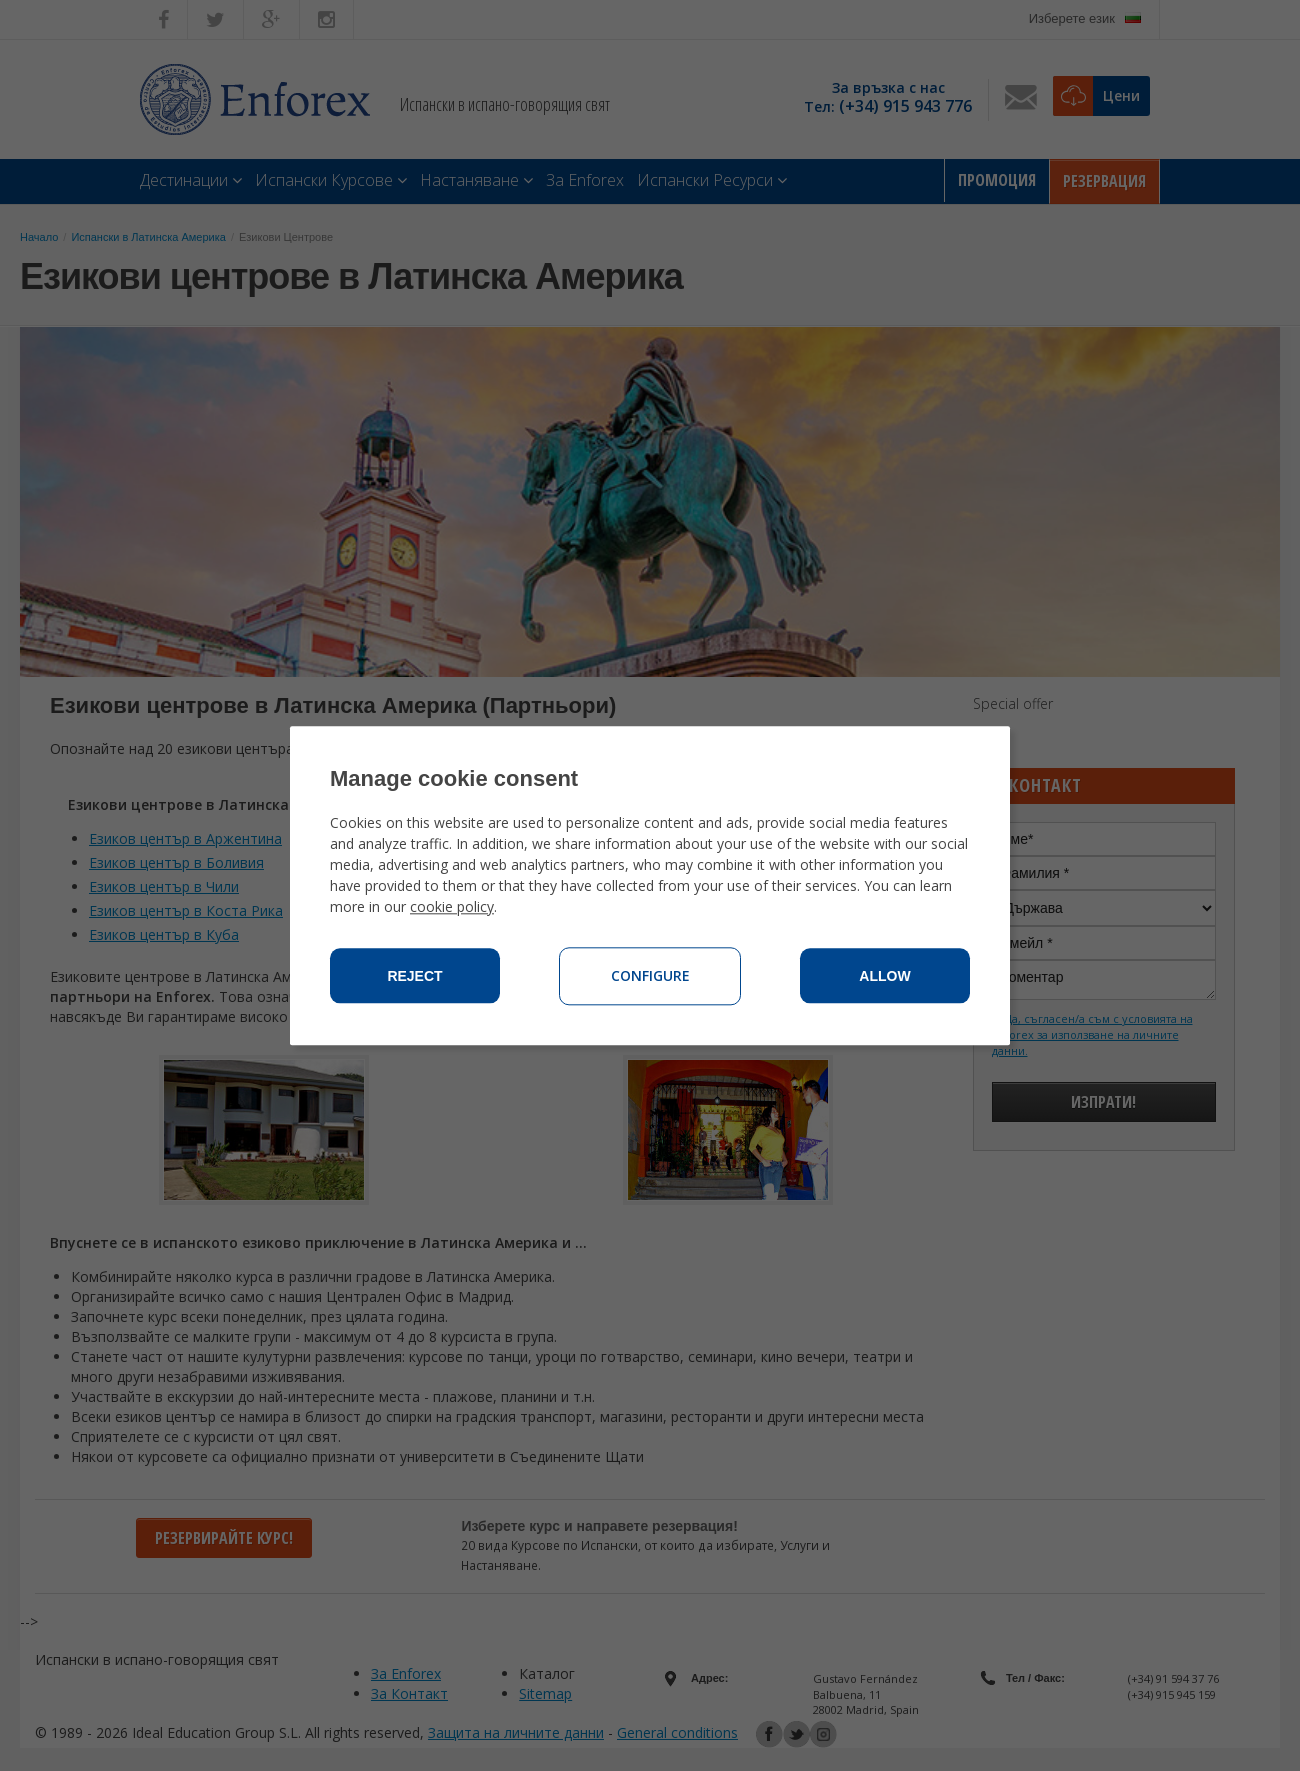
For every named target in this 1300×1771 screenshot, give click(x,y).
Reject (414, 976)
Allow (884, 976)
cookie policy (452, 906)
